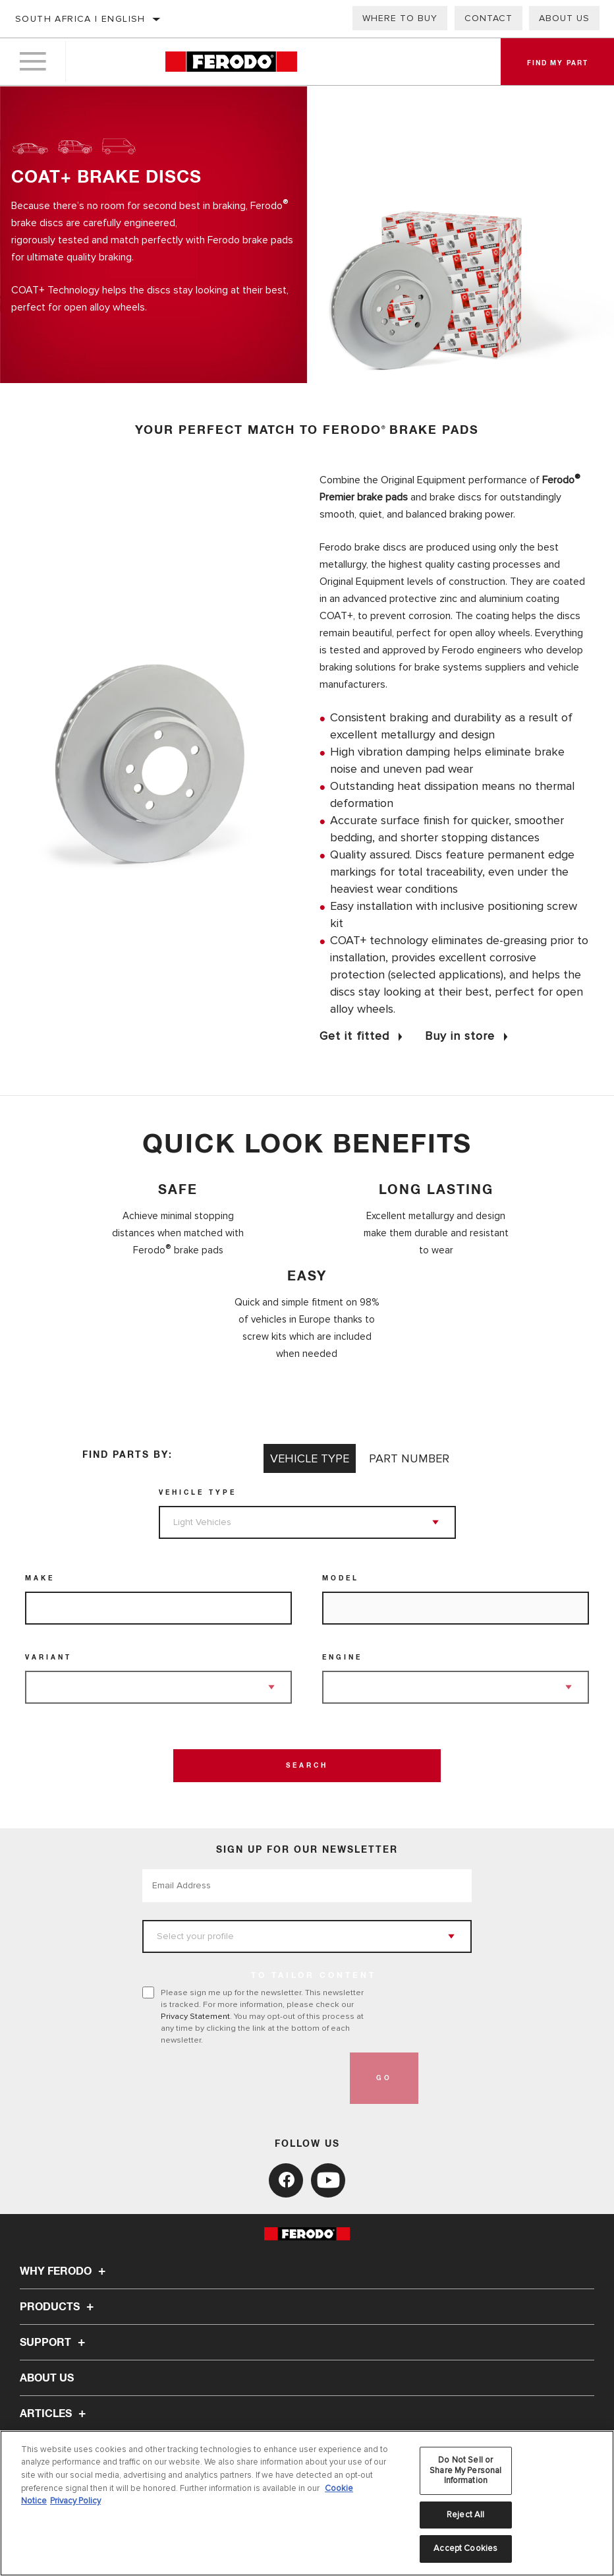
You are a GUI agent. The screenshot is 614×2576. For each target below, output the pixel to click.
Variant (48, 1657)
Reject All (465, 2514)
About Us (47, 2378)
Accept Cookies (465, 2548)
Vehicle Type (198, 1492)
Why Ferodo (64, 2271)
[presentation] (242, 2078)
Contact (488, 18)
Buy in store (460, 1036)
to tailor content (313, 1976)
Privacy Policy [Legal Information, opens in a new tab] (75, 2501)
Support (54, 2342)
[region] (307, 2503)
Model (340, 1578)
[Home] (231, 62)
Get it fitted (354, 1036)
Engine (342, 1657)
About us (564, 18)
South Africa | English (80, 18)
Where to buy (399, 18)
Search (307, 1765)
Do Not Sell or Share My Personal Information (465, 2470)
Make (40, 1578)
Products (59, 2307)
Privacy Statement (195, 2016)
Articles (55, 2414)
